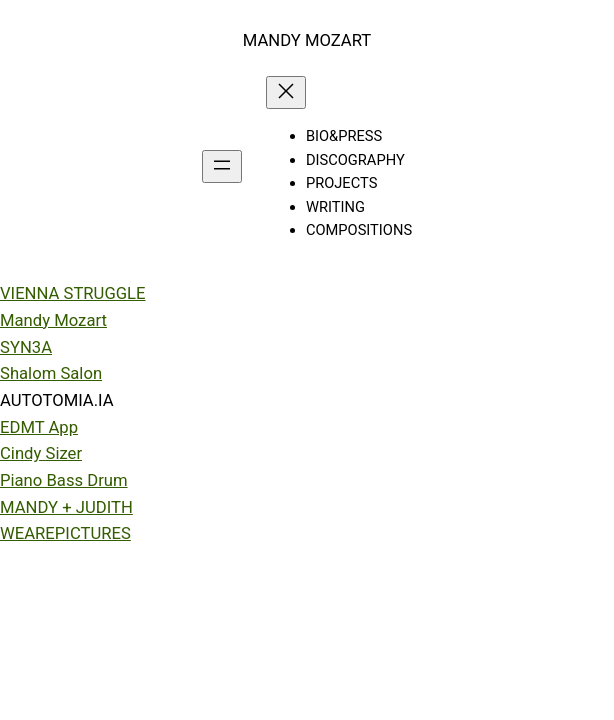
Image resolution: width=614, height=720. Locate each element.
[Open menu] (222, 166)
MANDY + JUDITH (66, 507)
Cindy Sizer (41, 453)
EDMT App (39, 427)
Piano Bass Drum (64, 480)
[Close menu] (286, 92)
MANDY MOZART (307, 40)
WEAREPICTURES (65, 533)
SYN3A (26, 347)
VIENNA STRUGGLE (73, 293)
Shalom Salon (51, 373)
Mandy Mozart (53, 320)
